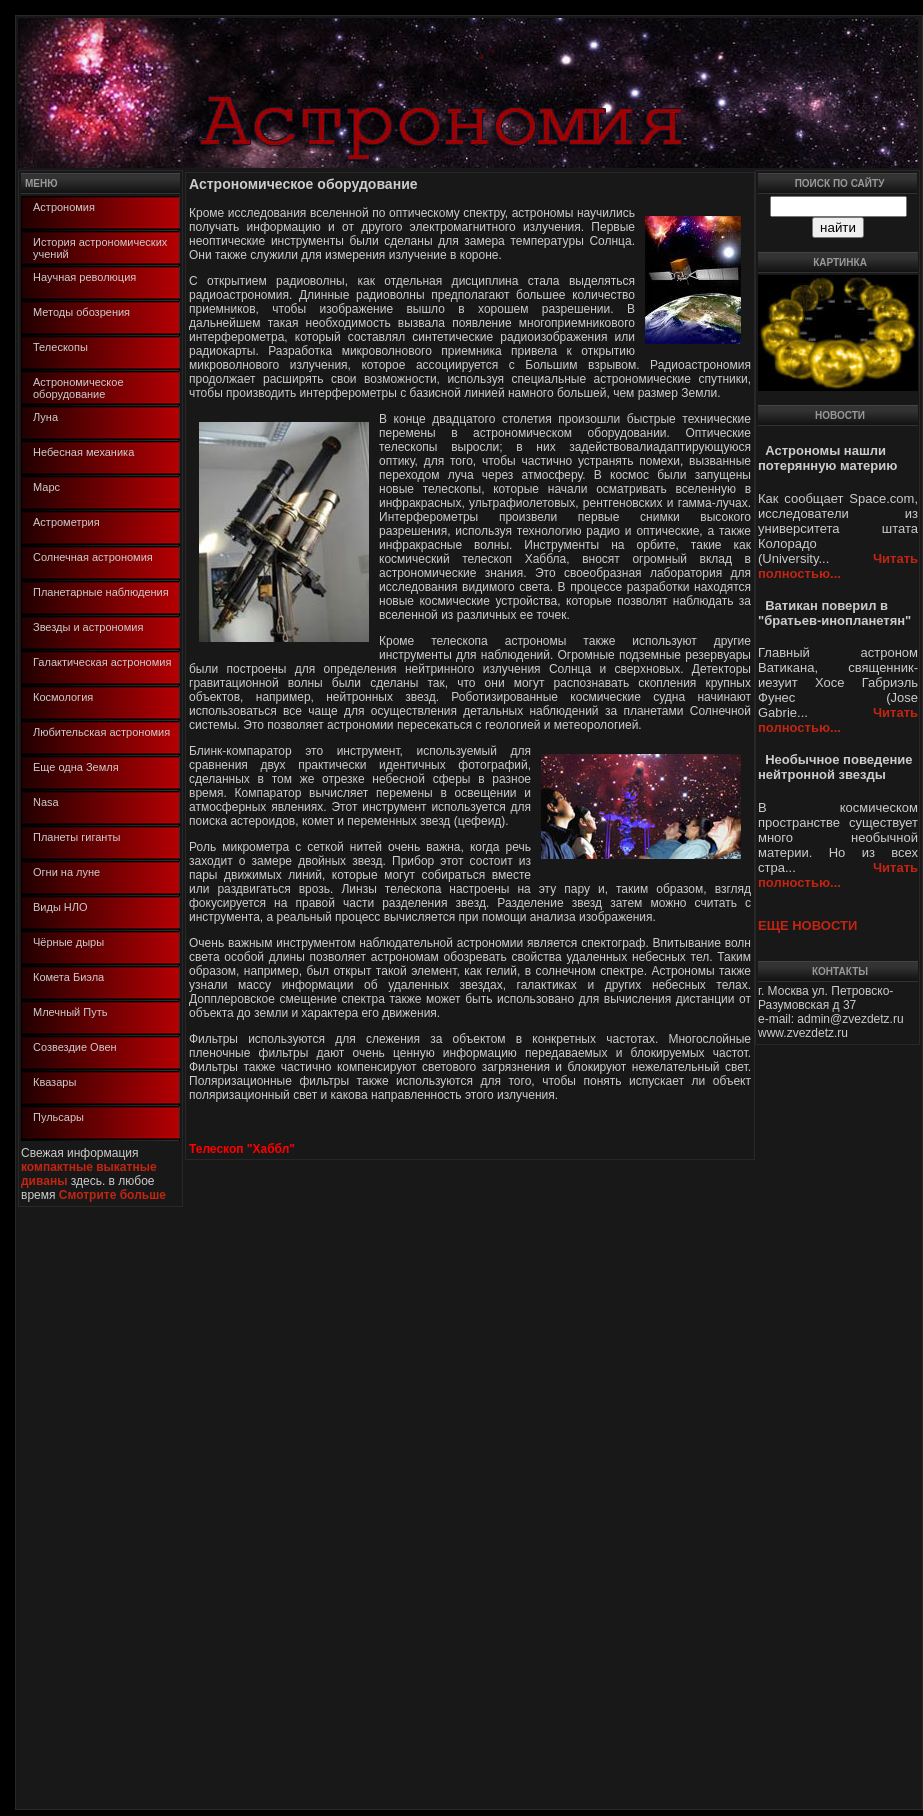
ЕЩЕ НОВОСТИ (807, 925)
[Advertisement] (78, 1507)
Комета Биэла (68, 977)
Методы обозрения (81, 312)
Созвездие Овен (75, 1047)
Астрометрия (66, 522)
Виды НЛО (60, 907)
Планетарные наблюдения (101, 592)
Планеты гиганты (76, 837)
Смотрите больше (112, 1195)
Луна (45, 417)
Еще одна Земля (76, 767)
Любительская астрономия (101, 732)
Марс (46, 487)
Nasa (46, 802)
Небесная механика (83, 452)
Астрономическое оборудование (78, 388)
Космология (63, 697)
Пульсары (58, 1117)
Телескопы (60, 347)
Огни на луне (66, 872)
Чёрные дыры (68, 942)
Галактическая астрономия (102, 662)
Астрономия (64, 207)
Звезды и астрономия (88, 627)
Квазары (54, 1082)
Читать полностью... (838, 566)
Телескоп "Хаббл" (242, 1149)
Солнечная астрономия (93, 557)
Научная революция (84, 277)
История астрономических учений (100, 248)
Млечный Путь (70, 1012)
